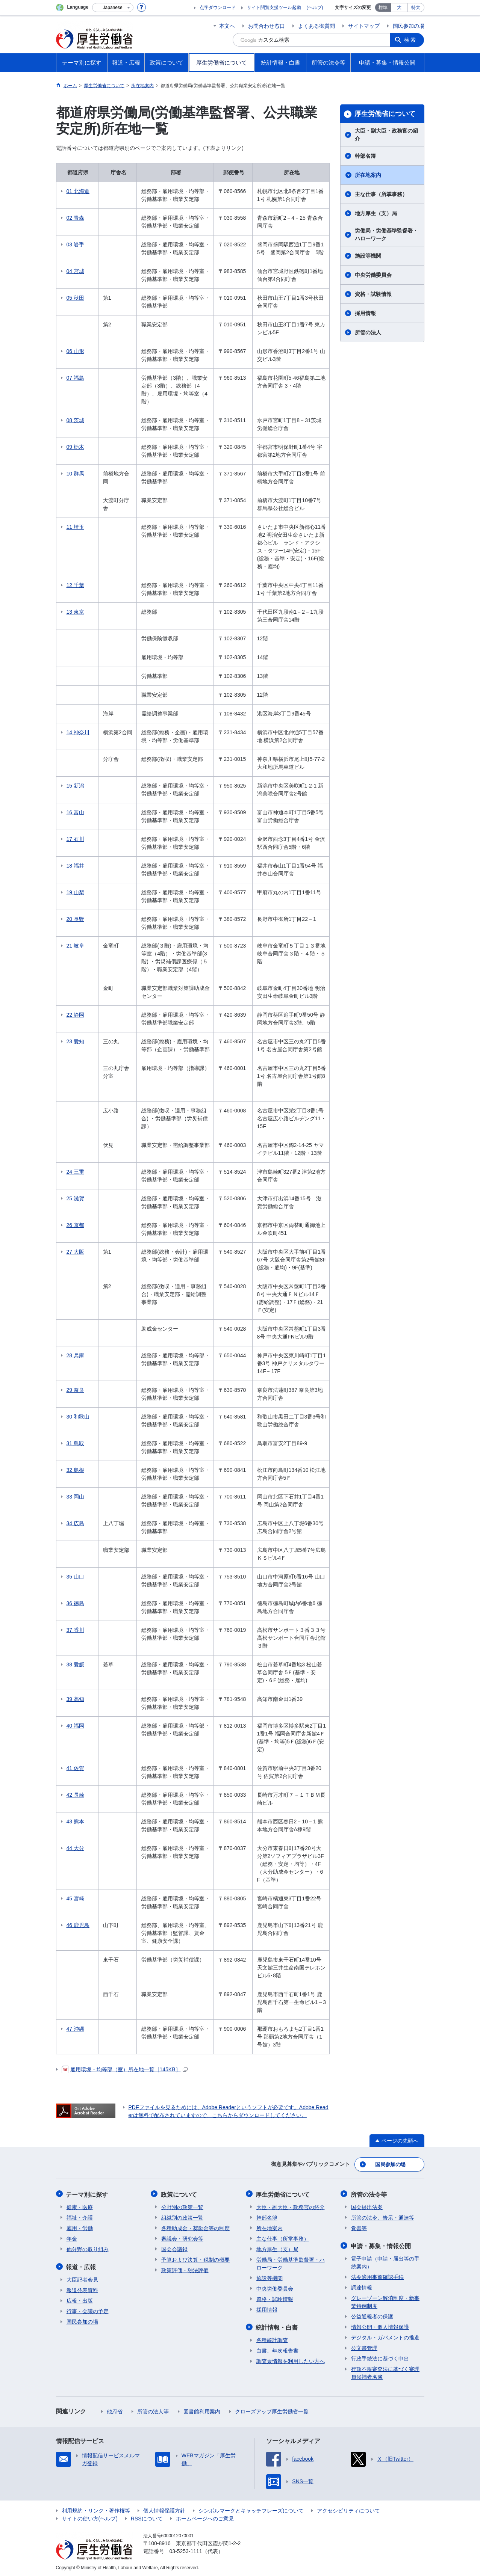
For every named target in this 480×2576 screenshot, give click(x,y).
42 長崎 (75, 1795)
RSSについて (147, 2517)
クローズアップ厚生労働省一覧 (272, 2410)
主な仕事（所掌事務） (381, 194)
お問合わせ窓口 (266, 26)
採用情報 (365, 313)
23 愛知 (75, 1041)
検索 (410, 40)
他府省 (115, 2410)
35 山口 (75, 1577)
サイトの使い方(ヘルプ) (90, 2517)
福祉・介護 (80, 2217)
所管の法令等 (369, 2193)
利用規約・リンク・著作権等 (96, 2509)
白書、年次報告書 (277, 2349)
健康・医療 (80, 2206)
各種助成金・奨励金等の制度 (195, 2227)
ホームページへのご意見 (205, 2517)
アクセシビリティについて (348, 2509)
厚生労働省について (384, 114)
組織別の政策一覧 (182, 2217)
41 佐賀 (75, 1768)
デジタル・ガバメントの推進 (385, 2336)
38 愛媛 (75, 1664)
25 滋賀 (75, 1198)
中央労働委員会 (373, 275)
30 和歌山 (78, 1417)
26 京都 (75, 1225)
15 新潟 (75, 786)
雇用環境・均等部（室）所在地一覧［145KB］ (125, 2069)
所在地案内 (368, 175)
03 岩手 (75, 244)
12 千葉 (75, 585)
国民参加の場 (408, 26)
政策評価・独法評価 (185, 2269)
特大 (415, 7)
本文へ (227, 26)
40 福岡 (75, 1726)
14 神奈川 (78, 732)
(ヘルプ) (315, 7)
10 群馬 (75, 474)
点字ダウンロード (218, 7)
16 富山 (75, 812)
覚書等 (359, 2227)
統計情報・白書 (277, 2326)
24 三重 (75, 1172)
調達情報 (361, 2286)
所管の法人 (368, 332)
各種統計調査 (272, 2339)
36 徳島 (75, 1603)
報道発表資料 (82, 2289)
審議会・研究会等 (182, 2238)
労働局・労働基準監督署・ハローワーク (386, 234)
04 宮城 (75, 271)
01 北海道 (78, 191)
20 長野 (75, 919)
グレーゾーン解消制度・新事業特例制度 (385, 2300)
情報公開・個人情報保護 (380, 2325)
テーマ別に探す (88, 2193)
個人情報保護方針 (164, 2509)
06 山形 (75, 351)
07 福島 (75, 378)
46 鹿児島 (78, 1925)
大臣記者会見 (82, 2278)
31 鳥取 (75, 1443)
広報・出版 (80, 2299)
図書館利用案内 (201, 2410)
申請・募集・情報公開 (381, 2244)
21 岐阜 (75, 946)
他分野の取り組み (88, 2248)
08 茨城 (75, 420)
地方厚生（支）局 (376, 213)
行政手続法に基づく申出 (380, 2357)
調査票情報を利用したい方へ (290, 2360)
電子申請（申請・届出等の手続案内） (385, 2261)
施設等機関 (368, 256)
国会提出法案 (367, 2206)
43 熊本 (75, 1821)
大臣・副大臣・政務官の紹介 (386, 135)
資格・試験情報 (373, 294)
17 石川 (75, 839)
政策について (179, 2193)
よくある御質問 (316, 26)
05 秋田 (75, 298)
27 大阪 (75, 1252)
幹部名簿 (365, 156)
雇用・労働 (80, 2227)
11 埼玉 (75, 527)
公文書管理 (364, 2347)
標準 (383, 7)
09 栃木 (75, 447)
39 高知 (75, 1699)
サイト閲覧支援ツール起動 (274, 7)
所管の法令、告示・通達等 (382, 2217)
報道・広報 (82, 2265)
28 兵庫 (75, 1355)
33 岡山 (75, 1497)
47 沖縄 (75, 2029)
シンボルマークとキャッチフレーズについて (251, 2509)
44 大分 (75, 1848)
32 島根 (75, 1470)
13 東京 (75, 612)
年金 (72, 2238)
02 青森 (75, 218)
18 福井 (75, 866)
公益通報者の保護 (372, 2315)
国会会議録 (174, 2248)
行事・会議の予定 (88, 2310)
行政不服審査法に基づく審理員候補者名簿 (385, 2371)
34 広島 (75, 1523)
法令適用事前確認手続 (377, 2276)
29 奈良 (75, 1390)
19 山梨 (75, 892)
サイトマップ (364, 26)
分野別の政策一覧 (182, 2206)
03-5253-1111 (186, 2550)
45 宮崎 (75, 1898)
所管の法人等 (153, 2410)
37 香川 (75, 1630)
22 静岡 (75, 1015)
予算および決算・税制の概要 (195, 2259)
